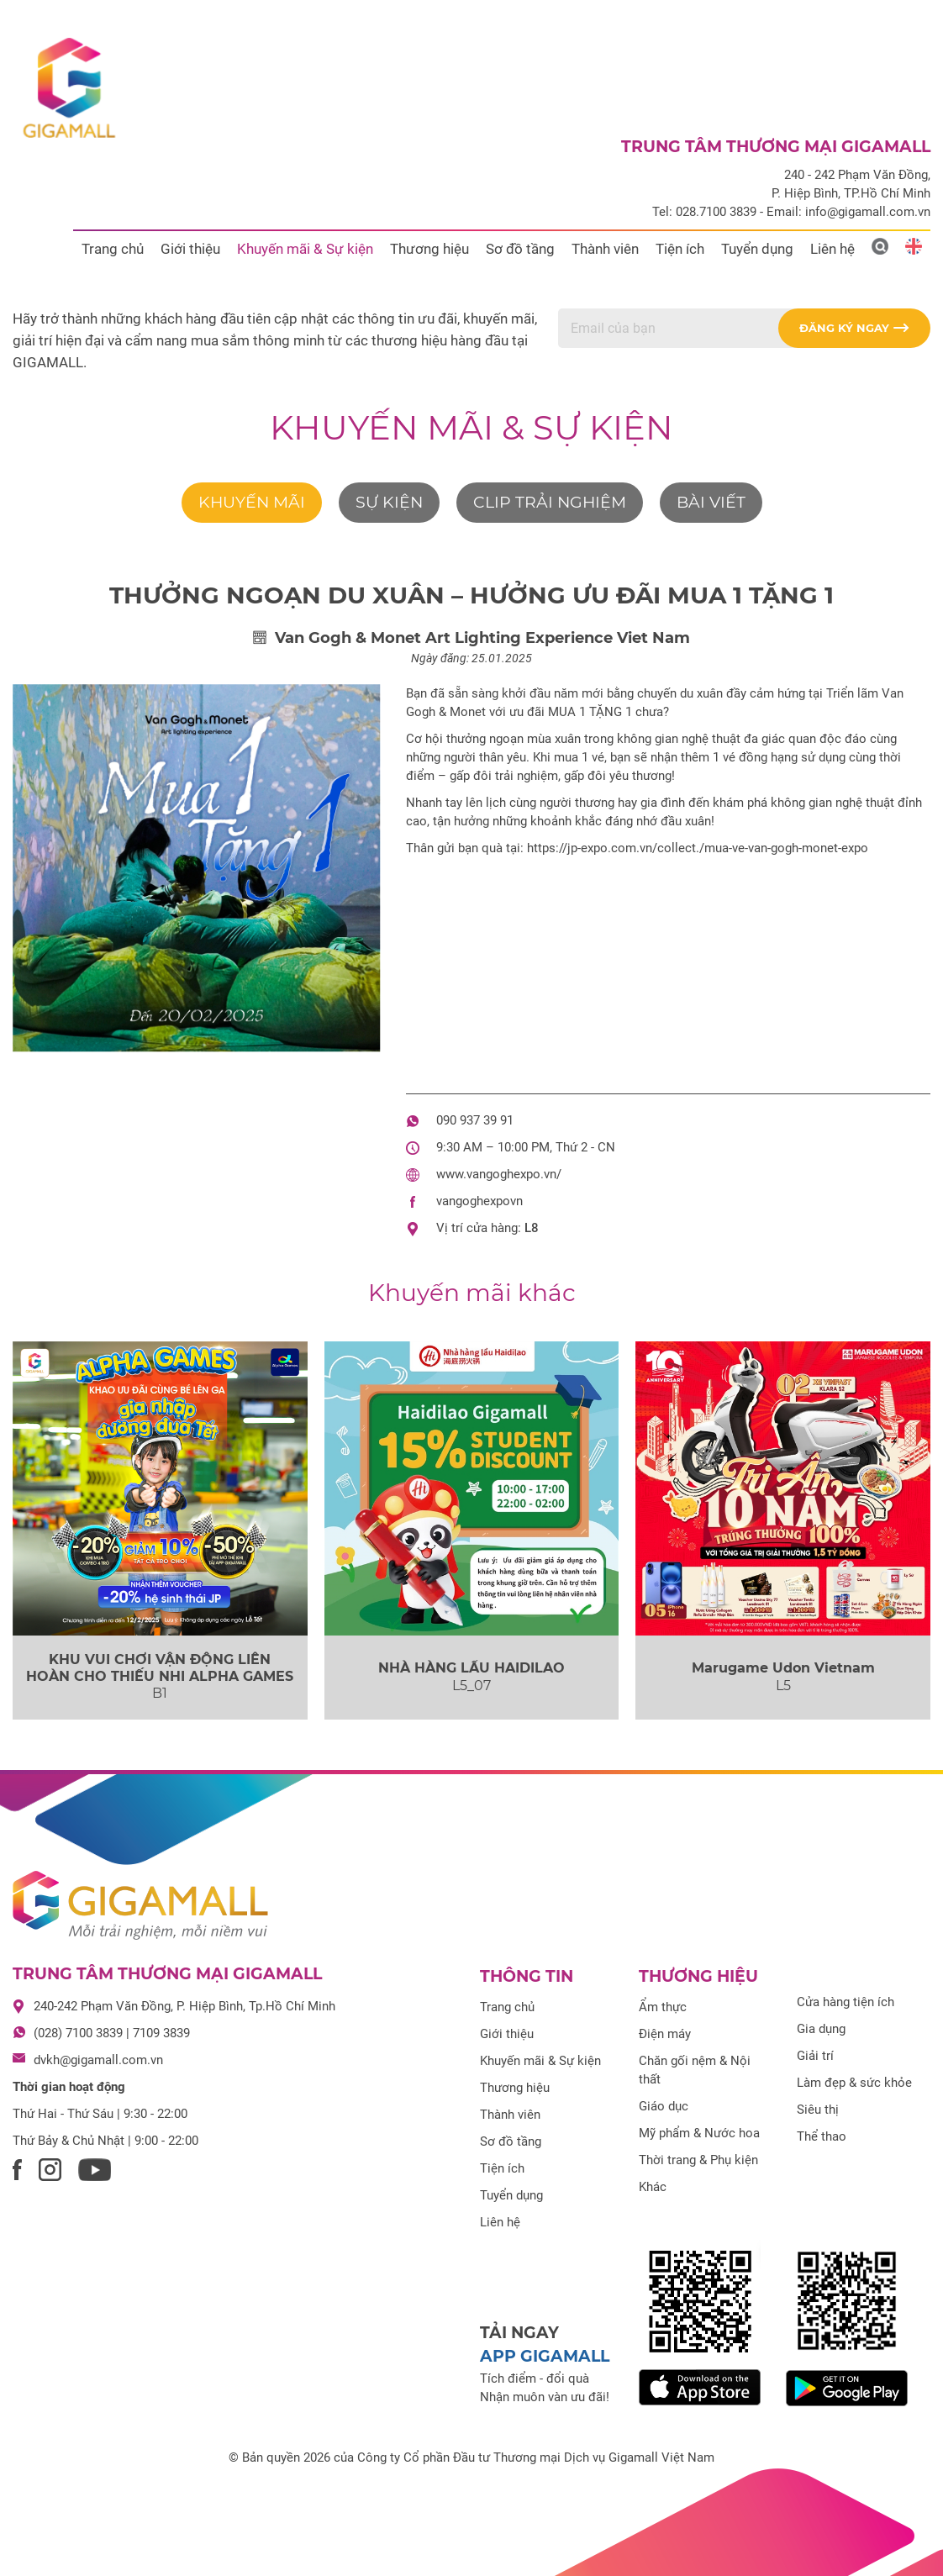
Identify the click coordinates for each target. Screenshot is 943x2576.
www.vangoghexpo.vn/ (498, 1174)
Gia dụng (821, 2028)
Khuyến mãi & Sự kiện (305, 248)
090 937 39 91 (475, 1120)
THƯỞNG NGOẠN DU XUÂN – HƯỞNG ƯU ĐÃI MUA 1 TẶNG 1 (471, 595)
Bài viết (711, 502)
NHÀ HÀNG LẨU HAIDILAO (471, 1668)
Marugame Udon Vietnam (783, 1668)
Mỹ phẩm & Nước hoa (699, 2133)
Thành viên (605, 248)
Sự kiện (389, 502)
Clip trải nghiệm (549, 502)
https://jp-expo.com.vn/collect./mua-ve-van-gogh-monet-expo (697, 848)
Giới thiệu (190, 248)
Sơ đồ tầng (520, 248)
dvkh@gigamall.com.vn (98, 2060)
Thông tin (526, 1976)
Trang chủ (113, 248)
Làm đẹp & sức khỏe (854, 2082)
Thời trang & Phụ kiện (698, 2160)
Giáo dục (663, 2106)
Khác (652, 2186)
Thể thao (821, 2136)
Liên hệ (832, 248)
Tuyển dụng (757, 248)
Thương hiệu (429, 248)
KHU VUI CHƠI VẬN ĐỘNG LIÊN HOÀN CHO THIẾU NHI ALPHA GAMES (159, 1667)
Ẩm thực (663, 2007)
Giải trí (815, 2055)
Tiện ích (680, 248)
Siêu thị (818, 2109)
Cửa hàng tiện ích (845, 2002)
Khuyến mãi (251, 502)
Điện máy (665, 2033)
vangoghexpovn (479, 1201)
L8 (531, 1227)
